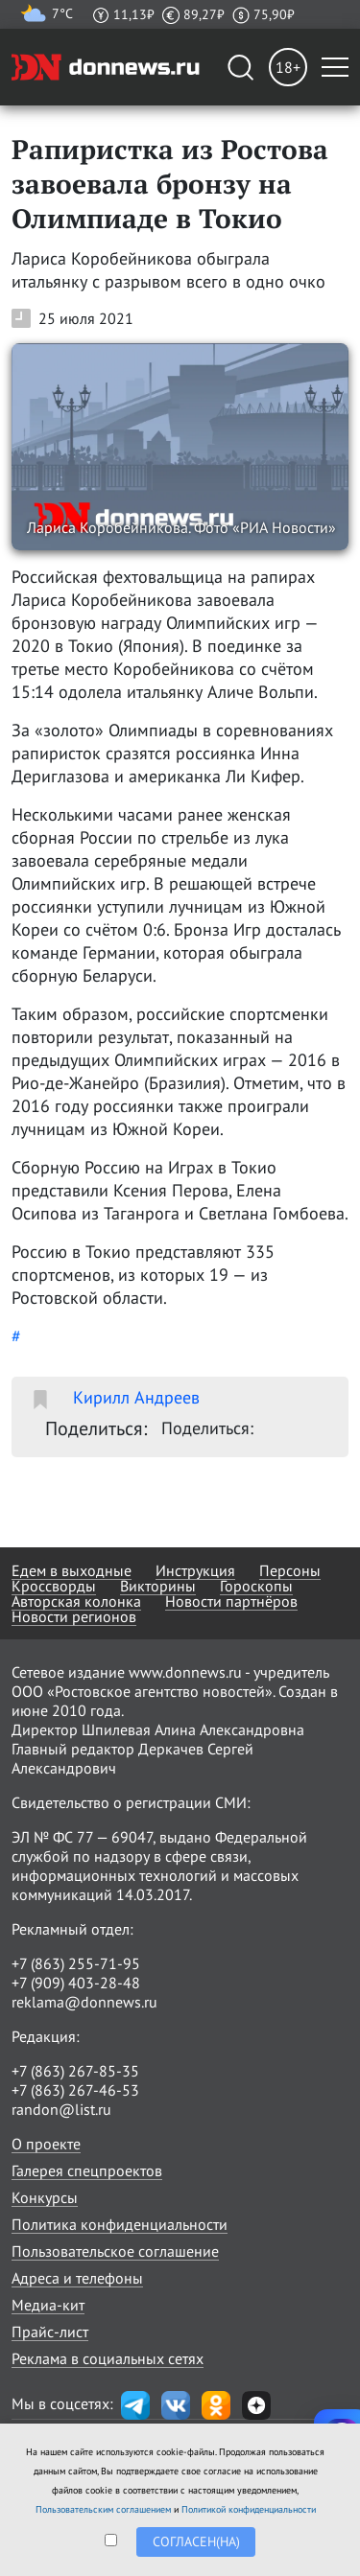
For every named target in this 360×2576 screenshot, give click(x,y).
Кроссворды (54, 1585)
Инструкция (195, 1570)
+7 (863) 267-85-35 (75, 2070)
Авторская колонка (76, 1601)
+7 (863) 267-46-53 (75, 2090)
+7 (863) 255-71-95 (76, 1963)
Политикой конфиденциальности (248, 2509)
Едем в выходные (72, 1570)
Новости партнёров (231, 1601)
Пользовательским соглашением (103, 2509)
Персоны (290, 1570)
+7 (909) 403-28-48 (76, 1982)
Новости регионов (74, 1616)
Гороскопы (256, 1585)
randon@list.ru (61, 2109)
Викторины (158, 1585)
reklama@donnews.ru (84, 2001)
